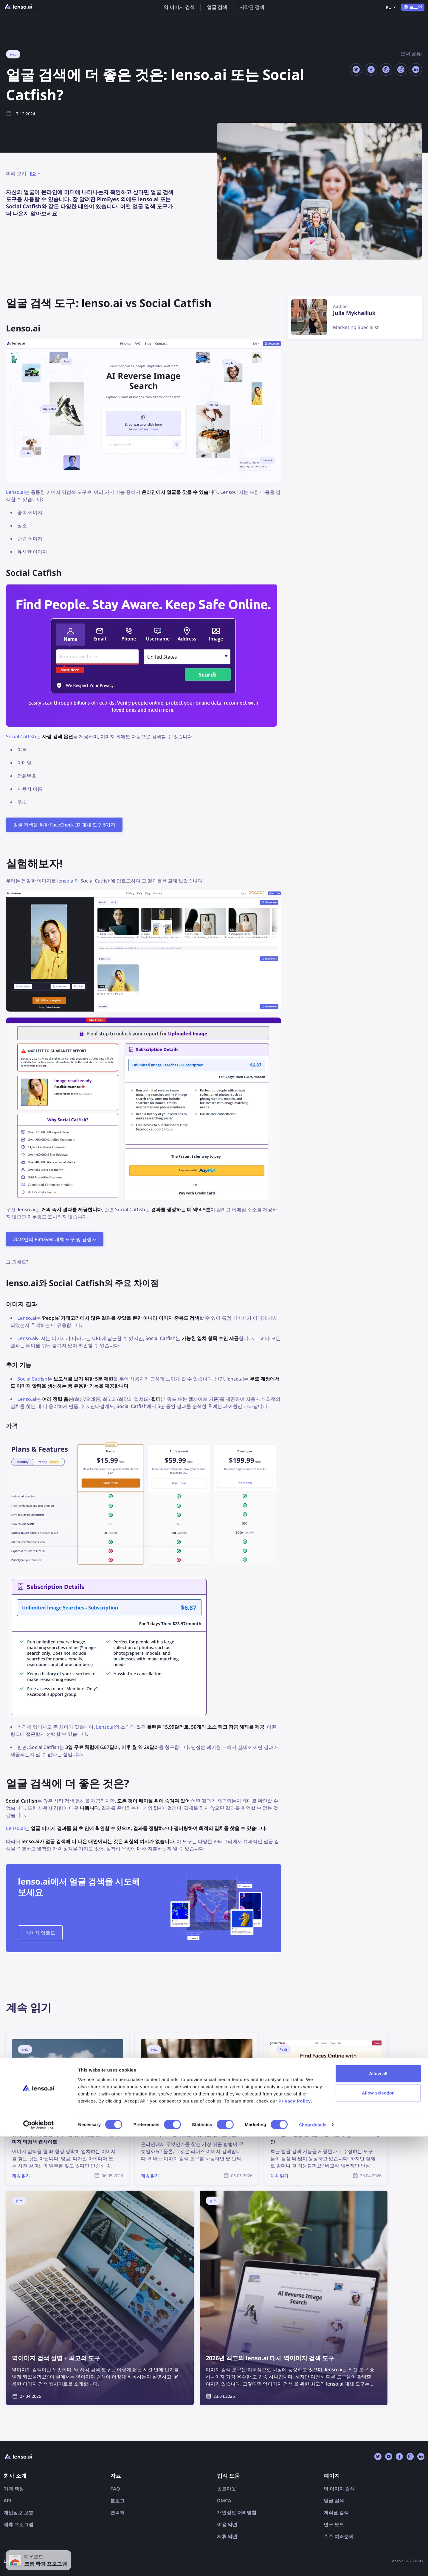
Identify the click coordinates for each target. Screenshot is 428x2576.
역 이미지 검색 (179, 7)
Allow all (378, 2512)
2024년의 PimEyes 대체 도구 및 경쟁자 (54, 1239)
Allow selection (378, 2532)
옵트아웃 (226, 2488)
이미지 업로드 (40, 1933)
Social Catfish (21, 736)
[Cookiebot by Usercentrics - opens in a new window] (39, 2564)
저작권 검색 (251, 7)
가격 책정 (14, 2488)
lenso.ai (66, 880)
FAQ (115, 2488)
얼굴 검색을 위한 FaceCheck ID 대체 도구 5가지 (64, 824)
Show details (313, 2564)
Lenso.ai (15, 492)
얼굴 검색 (217, 7)
